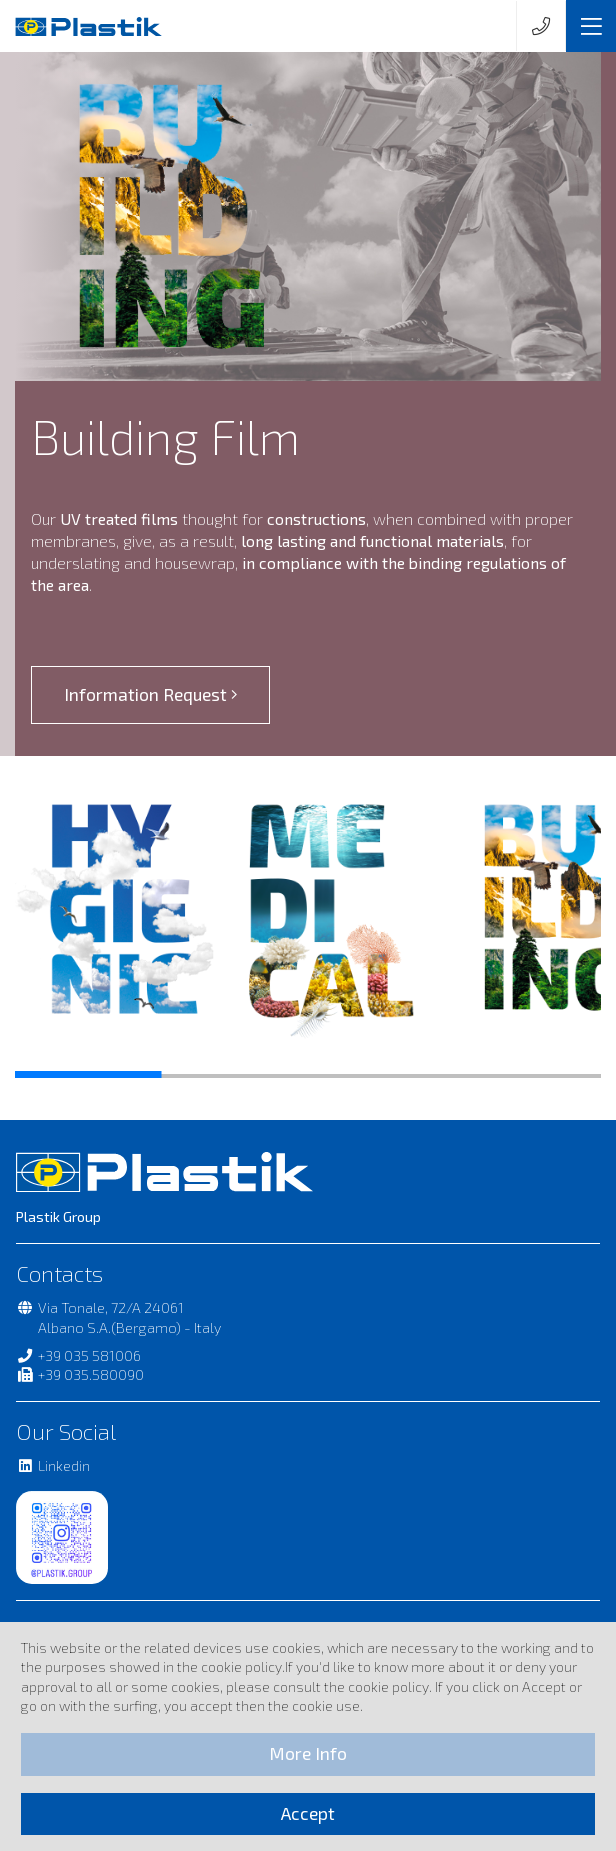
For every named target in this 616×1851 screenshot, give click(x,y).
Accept (308, 1813)
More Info (308, 1753)
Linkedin (53, 1465)
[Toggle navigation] (591, 26)
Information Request (151, 694)
